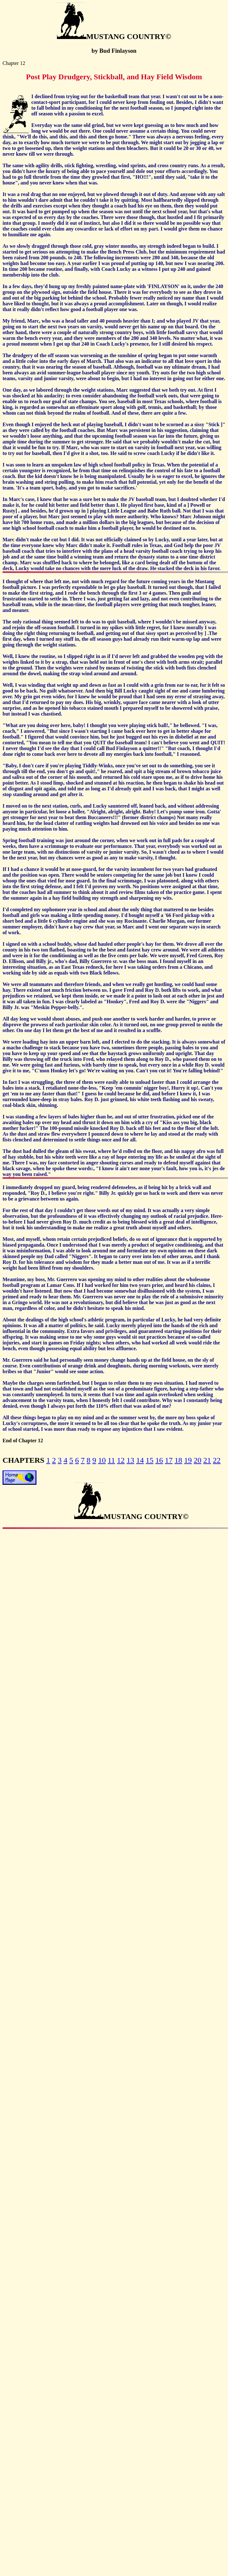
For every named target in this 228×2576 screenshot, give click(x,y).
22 (217, 1460)
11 (111, 1460)
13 (130, 1460)
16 (159, 1460)
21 (207, 1460)
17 (169, 1460)
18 (178, 1460)
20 (197, 1460)
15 (149, 1460)
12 (121, 1460)
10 (102, 1460)
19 (188, 1460)
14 (140, 1460)
